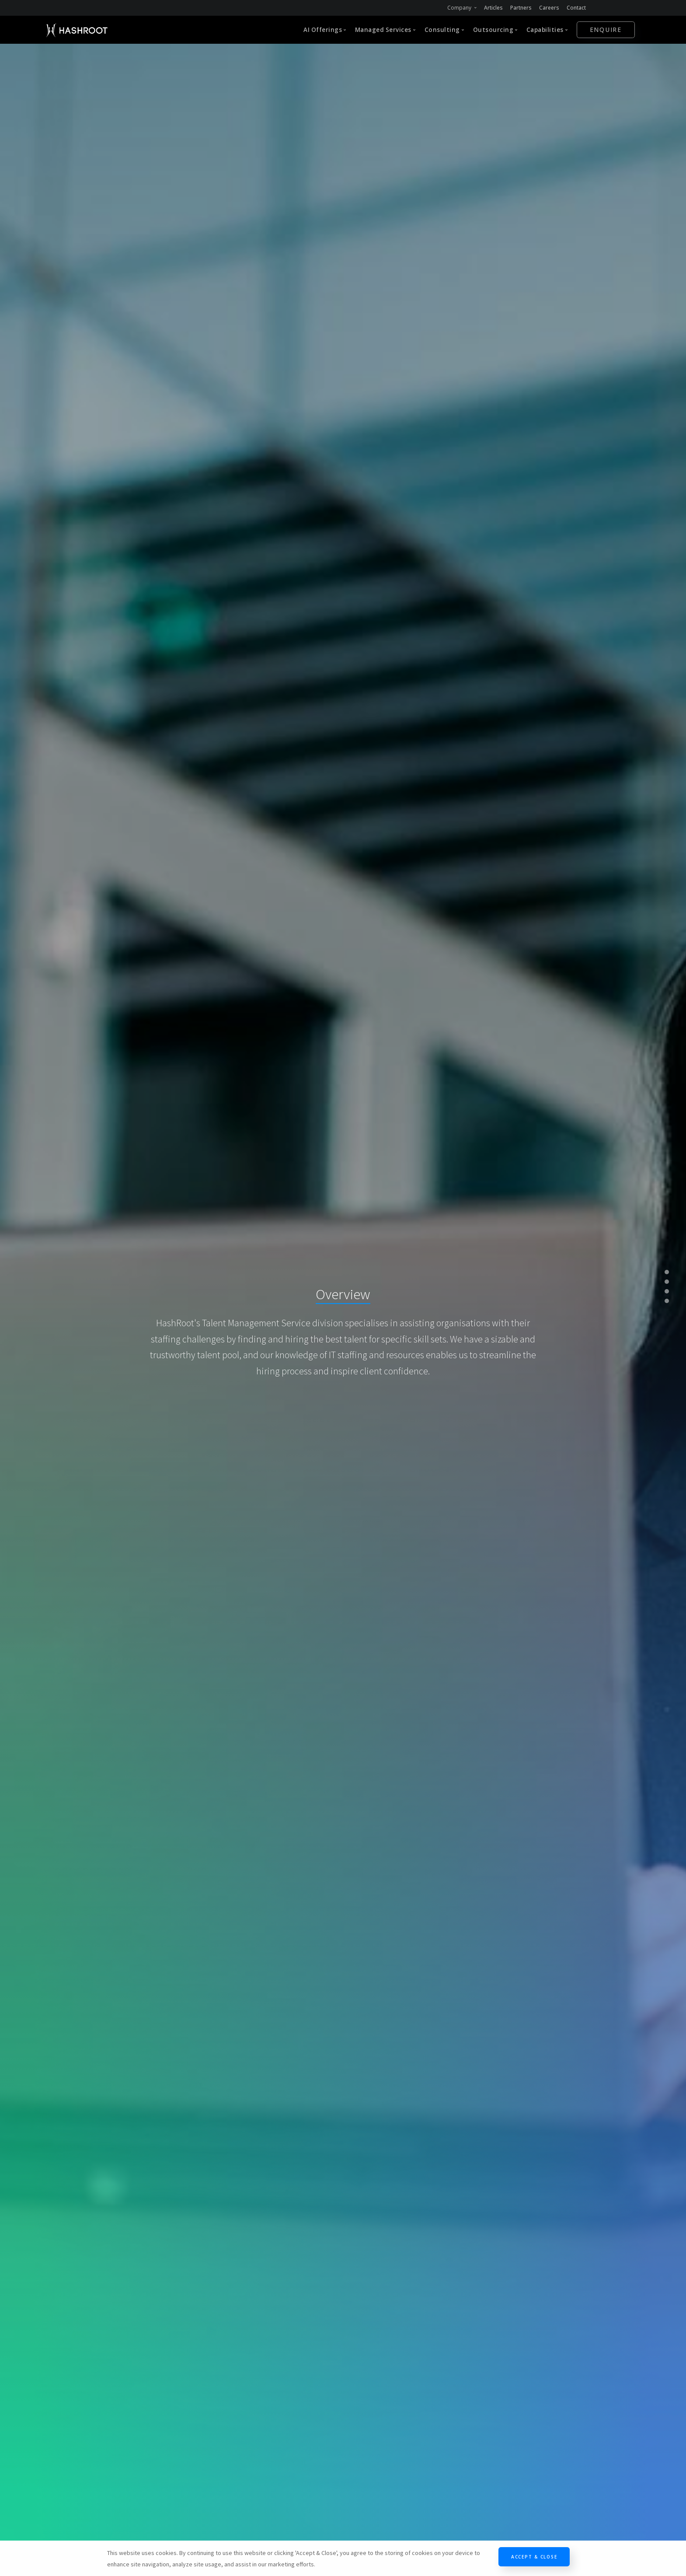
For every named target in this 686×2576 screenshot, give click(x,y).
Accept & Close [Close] (534, 2557)
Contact (576, 7)
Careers (549, 7)
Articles (493, 7)
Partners (521, 7)
